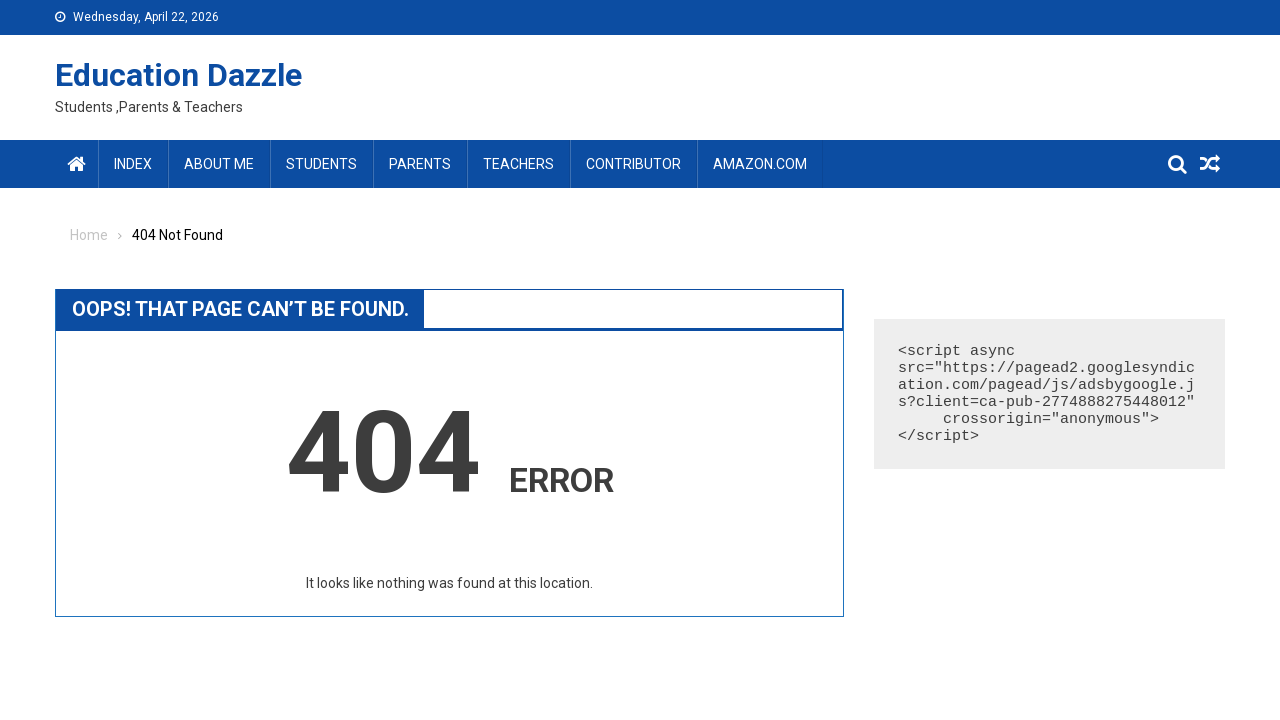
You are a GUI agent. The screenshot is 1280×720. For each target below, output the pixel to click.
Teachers (518, 164)
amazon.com (760, 164)
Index (133, 164)
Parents (420, 164)
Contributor (633, 164)
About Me (219, 164)
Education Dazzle (178, 75)
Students (321, 164)
